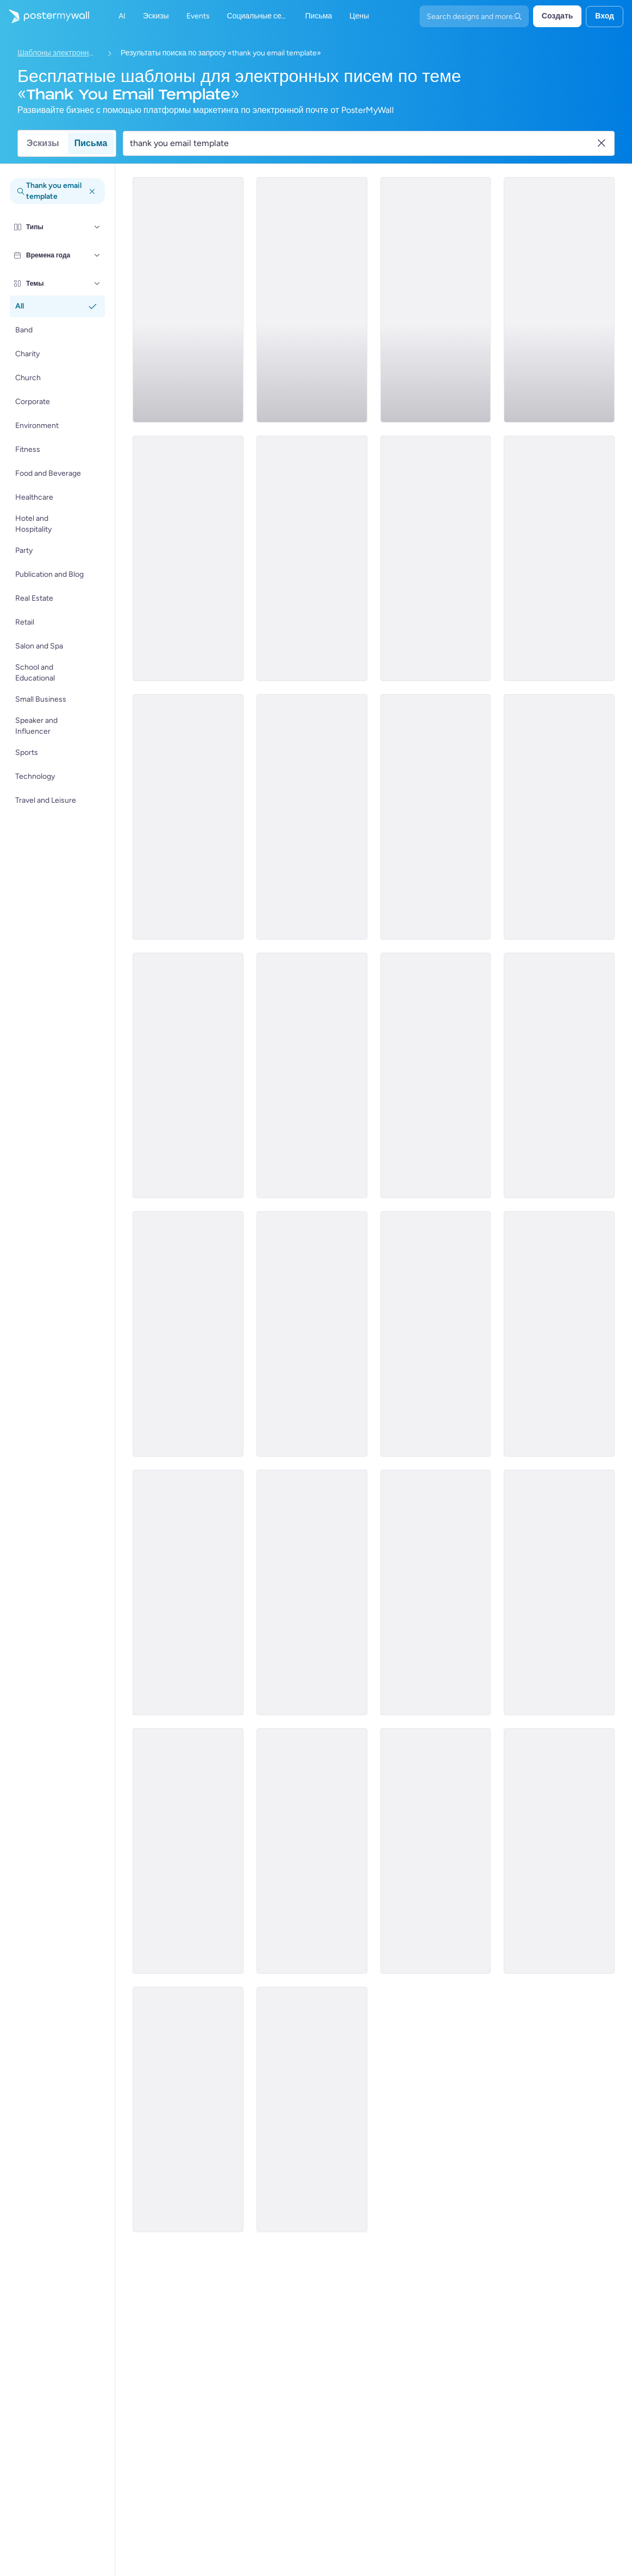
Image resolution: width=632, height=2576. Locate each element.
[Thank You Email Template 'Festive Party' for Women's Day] (311, 1851)
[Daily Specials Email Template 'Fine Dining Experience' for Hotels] (559, 817)
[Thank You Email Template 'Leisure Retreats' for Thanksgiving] (311, 817)
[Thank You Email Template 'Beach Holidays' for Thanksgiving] (188, 300)
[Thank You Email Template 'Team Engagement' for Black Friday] (188, 1851)
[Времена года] (97, 255)
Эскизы (43, 143)
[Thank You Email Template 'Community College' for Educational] (559, 1334)
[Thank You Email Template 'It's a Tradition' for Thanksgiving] (188, 817)
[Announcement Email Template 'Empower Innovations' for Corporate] (311, 1592)
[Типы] (97, 227)
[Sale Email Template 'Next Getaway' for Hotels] (311, 300)
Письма (91, 143)
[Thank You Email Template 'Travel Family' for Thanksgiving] (311, 1075)
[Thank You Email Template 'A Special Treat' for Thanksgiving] (435, 817)
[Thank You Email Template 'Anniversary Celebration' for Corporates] (559, 1851)
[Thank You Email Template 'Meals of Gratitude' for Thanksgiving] (188, 558)
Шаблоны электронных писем (58, 53)
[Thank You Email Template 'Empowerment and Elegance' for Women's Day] (559, 1075)
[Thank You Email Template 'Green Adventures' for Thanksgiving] (435, 1075)
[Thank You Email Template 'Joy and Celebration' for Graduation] (311, 2109)
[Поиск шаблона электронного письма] (362, 143)
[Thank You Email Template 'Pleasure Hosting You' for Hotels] (435, 1334)
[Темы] (97, 283)
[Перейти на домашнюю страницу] (44, 16)
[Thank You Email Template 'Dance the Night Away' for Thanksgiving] (435, 300)
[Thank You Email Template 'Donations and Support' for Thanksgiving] (559, 558)
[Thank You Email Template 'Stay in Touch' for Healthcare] (559, 1592)
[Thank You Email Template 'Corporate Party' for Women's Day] (188, 1592)
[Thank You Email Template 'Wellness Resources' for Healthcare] (311, 1334)
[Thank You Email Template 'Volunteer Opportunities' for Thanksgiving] (188, 1075)
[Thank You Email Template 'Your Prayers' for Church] (435, 1592)
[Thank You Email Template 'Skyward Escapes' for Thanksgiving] (435, 558)
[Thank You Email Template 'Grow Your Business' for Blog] (188, 1334)
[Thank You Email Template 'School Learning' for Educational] (435, 1851)
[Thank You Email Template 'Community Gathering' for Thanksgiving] (311, 558)
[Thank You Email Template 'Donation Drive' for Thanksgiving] (559, 300)
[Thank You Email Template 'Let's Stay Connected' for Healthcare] (188, 2109)
